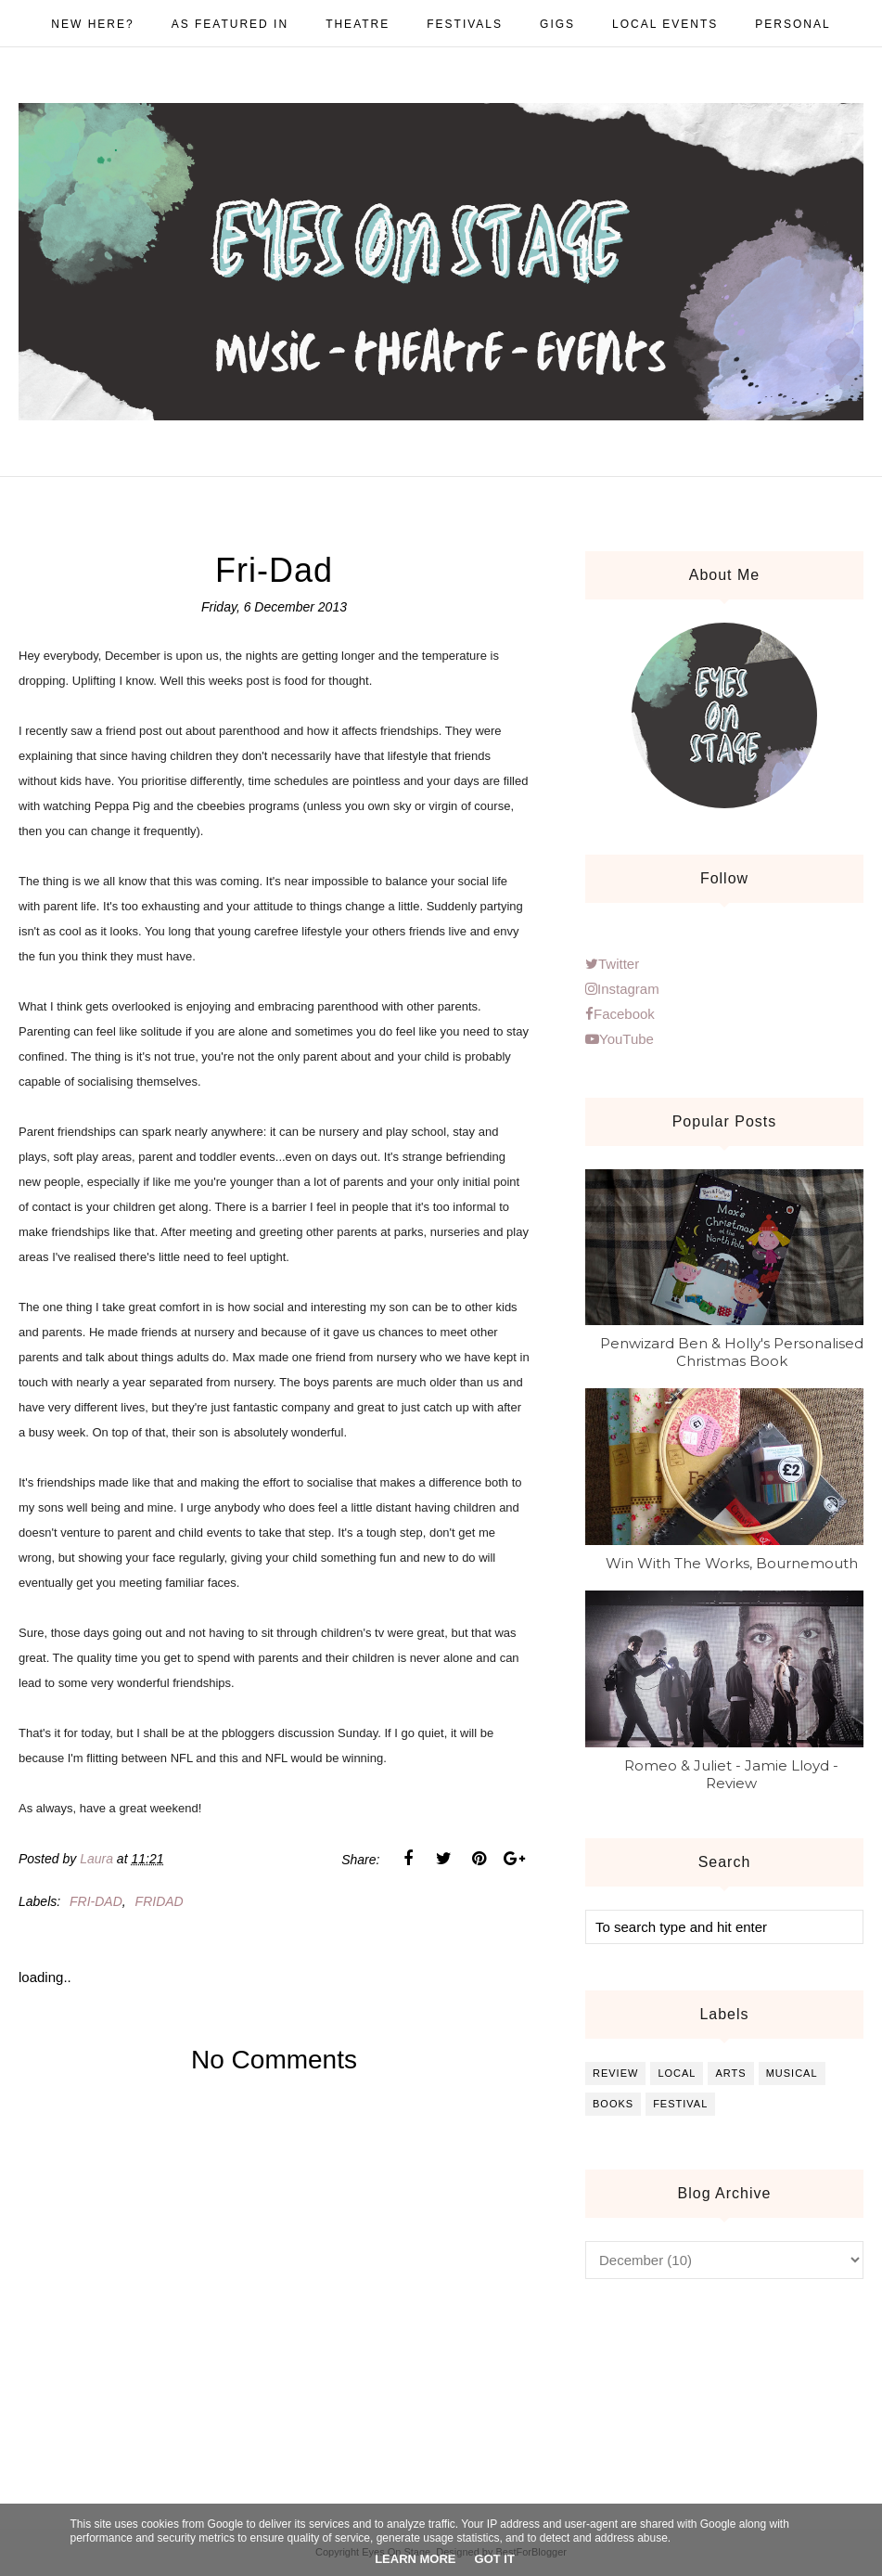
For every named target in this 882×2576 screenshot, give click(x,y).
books (613, 2103)
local (677, 2073)
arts (730, 2073)
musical (792, 2073)
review (615, 2073)
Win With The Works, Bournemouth (732, 1563)
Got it (495, 2559)
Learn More (415, 2559)
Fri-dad (96, 1901)
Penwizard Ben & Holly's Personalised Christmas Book (731, 1352)
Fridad (159, 1901)
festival (680, 2103)
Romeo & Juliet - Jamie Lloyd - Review (731, 1774)
